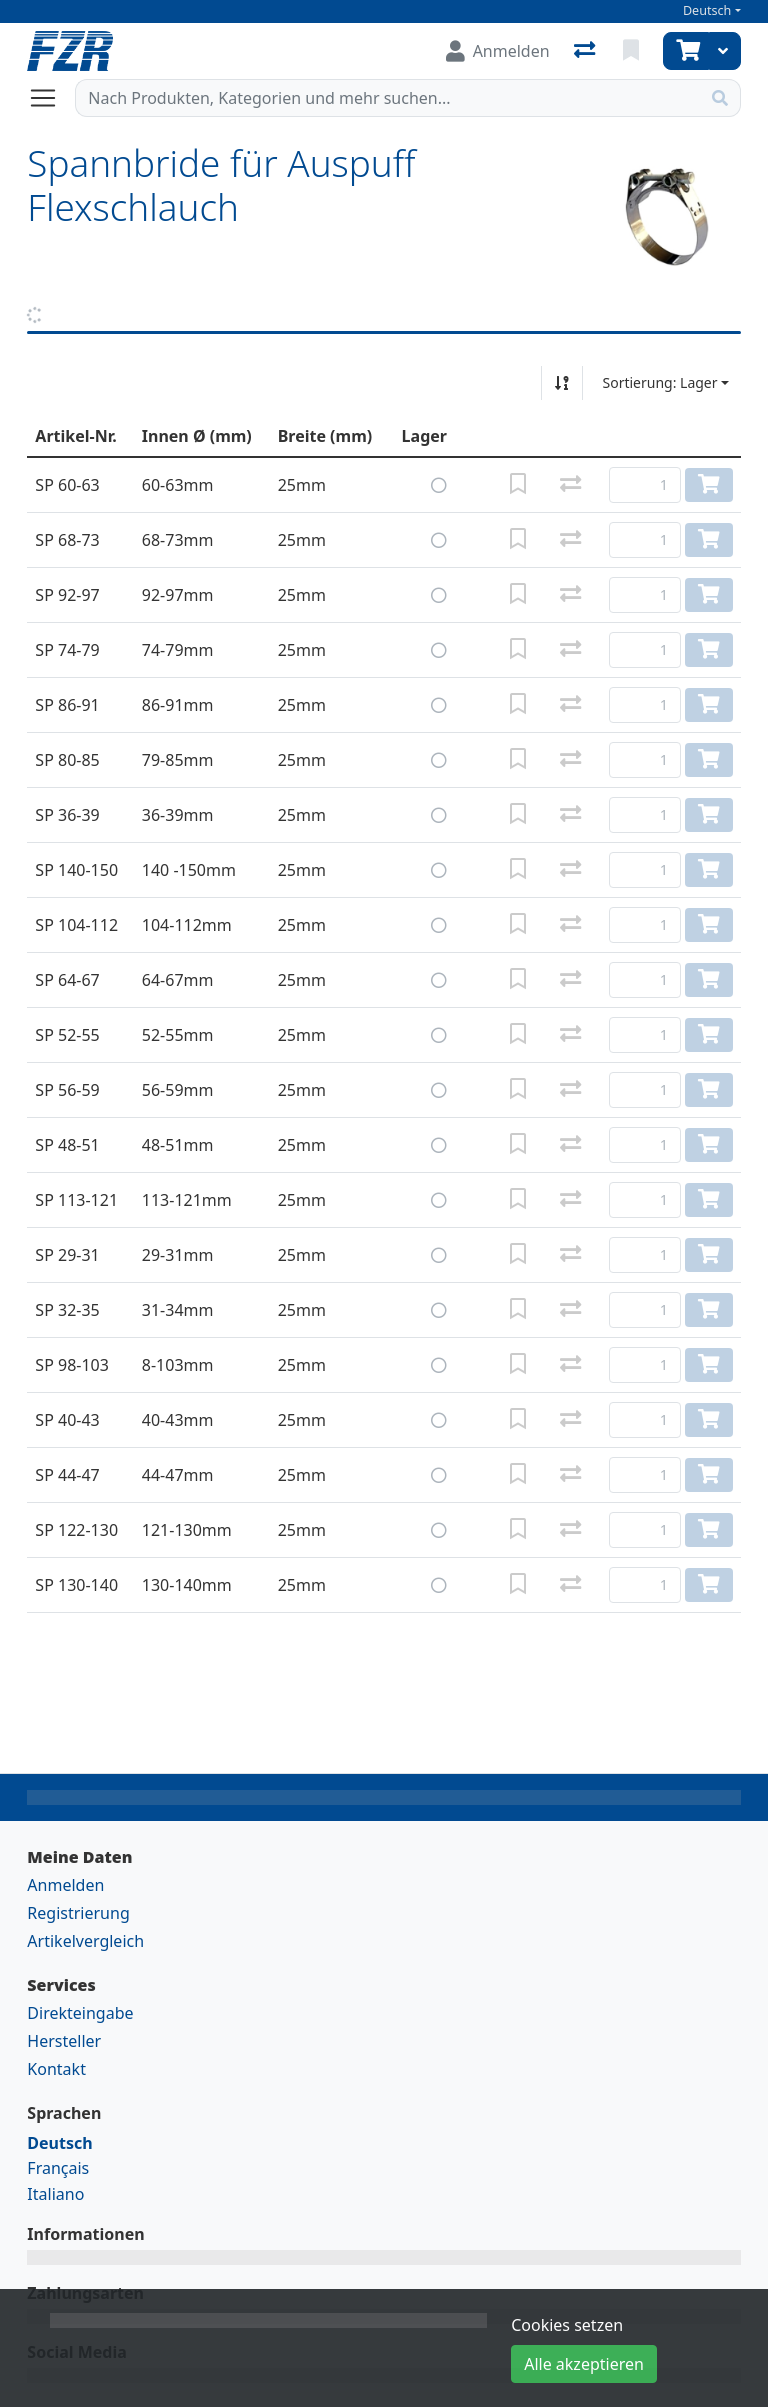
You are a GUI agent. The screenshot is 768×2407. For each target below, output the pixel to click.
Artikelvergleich (85, 1941)
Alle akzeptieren (584, 2364)
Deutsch (707, 10)
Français (58, 2168)
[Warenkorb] (686, 51)
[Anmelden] (498, 51)
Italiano (55, 2194)
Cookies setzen (567, 2325)
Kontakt (56, 2069)
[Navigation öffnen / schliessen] (51, 98)
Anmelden (65, 1885)
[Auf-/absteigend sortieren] (562, 383)
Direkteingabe (80, 2013)
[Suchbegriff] (387, 98)
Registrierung (78, 1913)
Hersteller (64, 2041)
